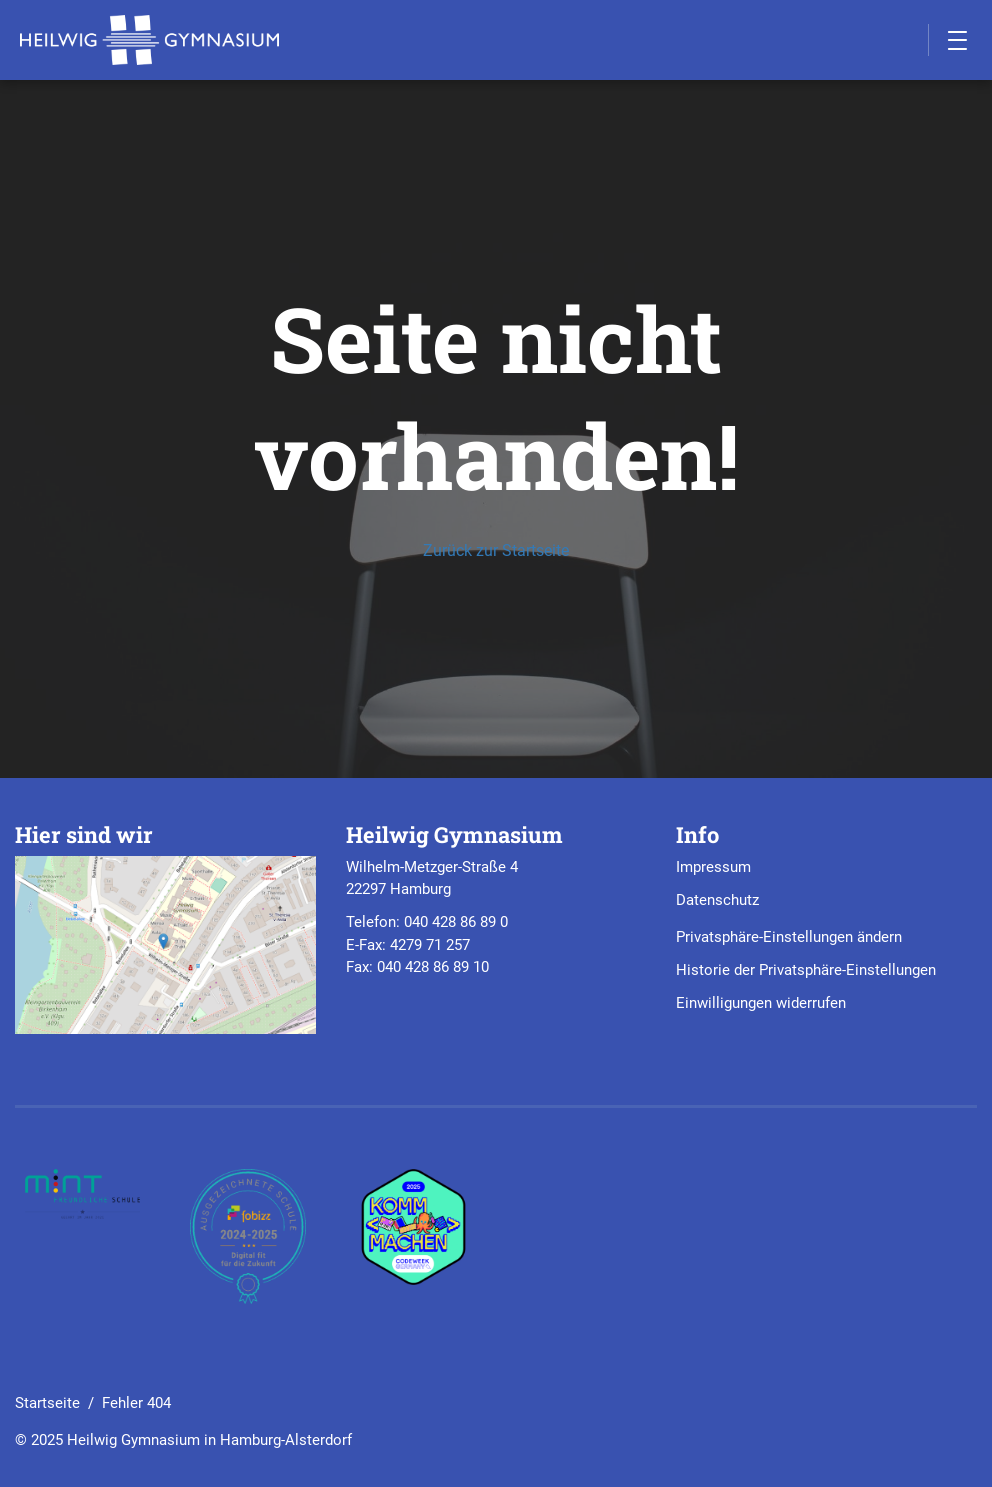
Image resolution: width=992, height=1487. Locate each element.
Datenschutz (717, 900)
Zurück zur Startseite (496, 550)
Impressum (713, 867)
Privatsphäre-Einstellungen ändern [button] (789, 937)
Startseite (47, 1403)
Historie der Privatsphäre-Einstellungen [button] (806, 970)
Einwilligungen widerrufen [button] (761, 1003)
